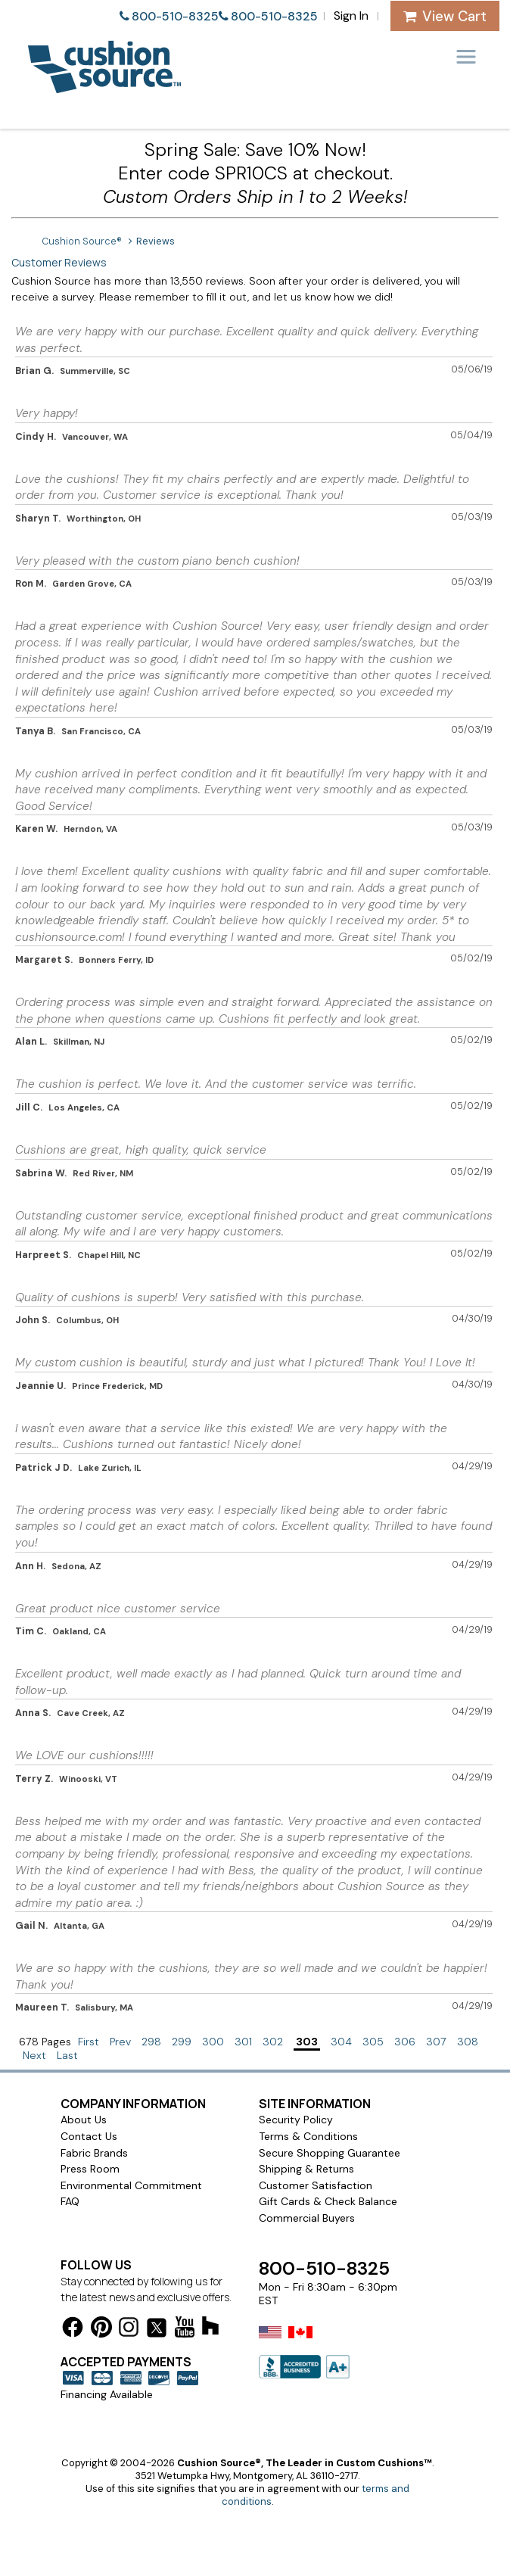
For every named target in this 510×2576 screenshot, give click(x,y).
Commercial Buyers (307, 2218)
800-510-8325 (175, 16)
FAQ (70, 2201)
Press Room (90, 2169)
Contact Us (89, 2136)
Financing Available (107, 2394)
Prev (120, 2041)
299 (181, 2041)
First (88, 2041)
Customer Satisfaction (315, 2185)
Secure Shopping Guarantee (329, 2153)
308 (467, 2041)
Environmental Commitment (131, 2185)
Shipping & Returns (306, 2169)
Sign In (351, 15)
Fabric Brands (94, 2153)
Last (67, 2055)
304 (341, 2041)
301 (243, 2041)
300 (213, 2041)
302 (273, 2041)
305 (373, 2041)
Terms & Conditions (308, 2136)
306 (404, 2041)
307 (436, 2041)
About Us (84, 2119)
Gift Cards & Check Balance (328, 2201)
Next (34, 2055)
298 (151, 2041)
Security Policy (296, 2119)
